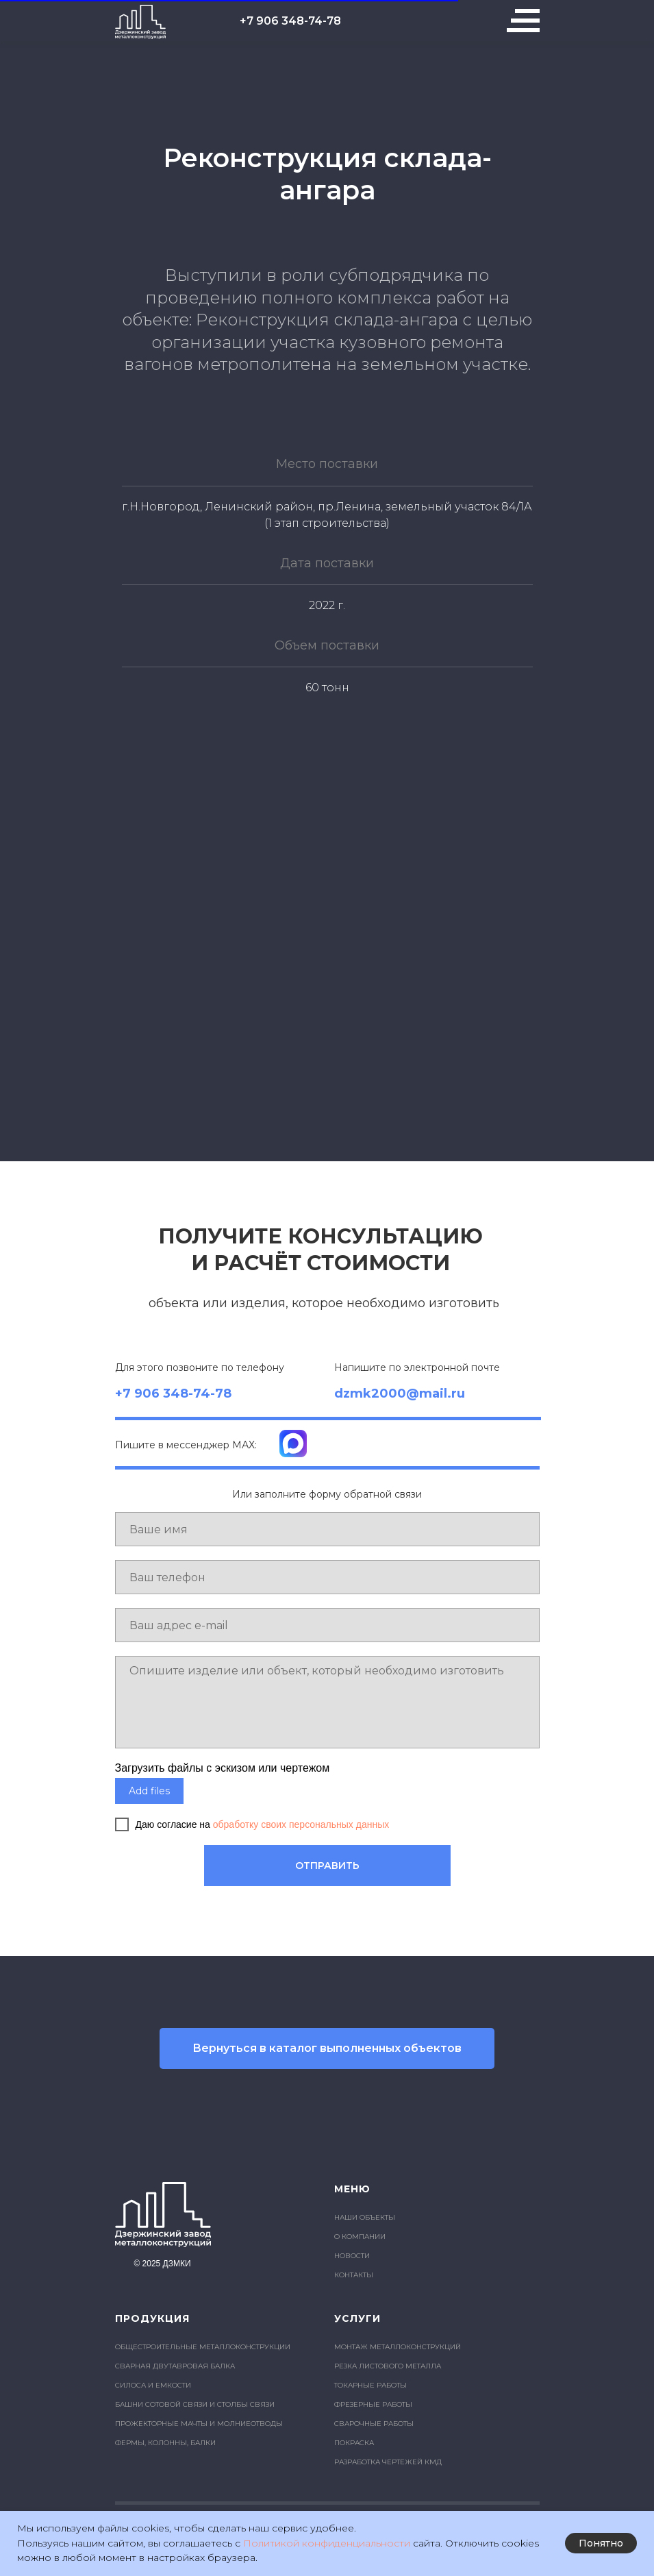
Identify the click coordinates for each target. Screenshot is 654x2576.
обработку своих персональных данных (301, 1824)
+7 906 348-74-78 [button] (290, 20)
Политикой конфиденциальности (326, 2543)
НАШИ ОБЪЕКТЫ (364, 2217)
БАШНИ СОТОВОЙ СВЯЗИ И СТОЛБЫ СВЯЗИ (195, 2404)
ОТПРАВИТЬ (327, 1865)
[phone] (327, 1577)
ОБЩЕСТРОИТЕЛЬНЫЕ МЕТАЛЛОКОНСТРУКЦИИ (202, 2346)
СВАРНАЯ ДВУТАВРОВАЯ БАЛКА (175, 2366)
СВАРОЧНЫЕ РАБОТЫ (374, 2423)
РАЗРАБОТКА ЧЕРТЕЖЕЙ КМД (388, 2461)
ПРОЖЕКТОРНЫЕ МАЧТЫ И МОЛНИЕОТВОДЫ (199, 2423)
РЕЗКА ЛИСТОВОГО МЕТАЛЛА (387, 2366)
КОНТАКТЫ (353, 2274)
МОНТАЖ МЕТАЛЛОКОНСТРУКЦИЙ (397, 2346)
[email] (327, 1625)
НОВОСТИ (352, 2255)
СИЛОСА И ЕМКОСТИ (153, 2385)
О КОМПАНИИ (360, 2236)
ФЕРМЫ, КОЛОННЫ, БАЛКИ (165, 2442)
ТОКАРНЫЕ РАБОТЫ (370, 2385)
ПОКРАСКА (354, 2442)
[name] (327, 1529)
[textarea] (327, 1702)
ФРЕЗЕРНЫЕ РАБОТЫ (373, 2404)
